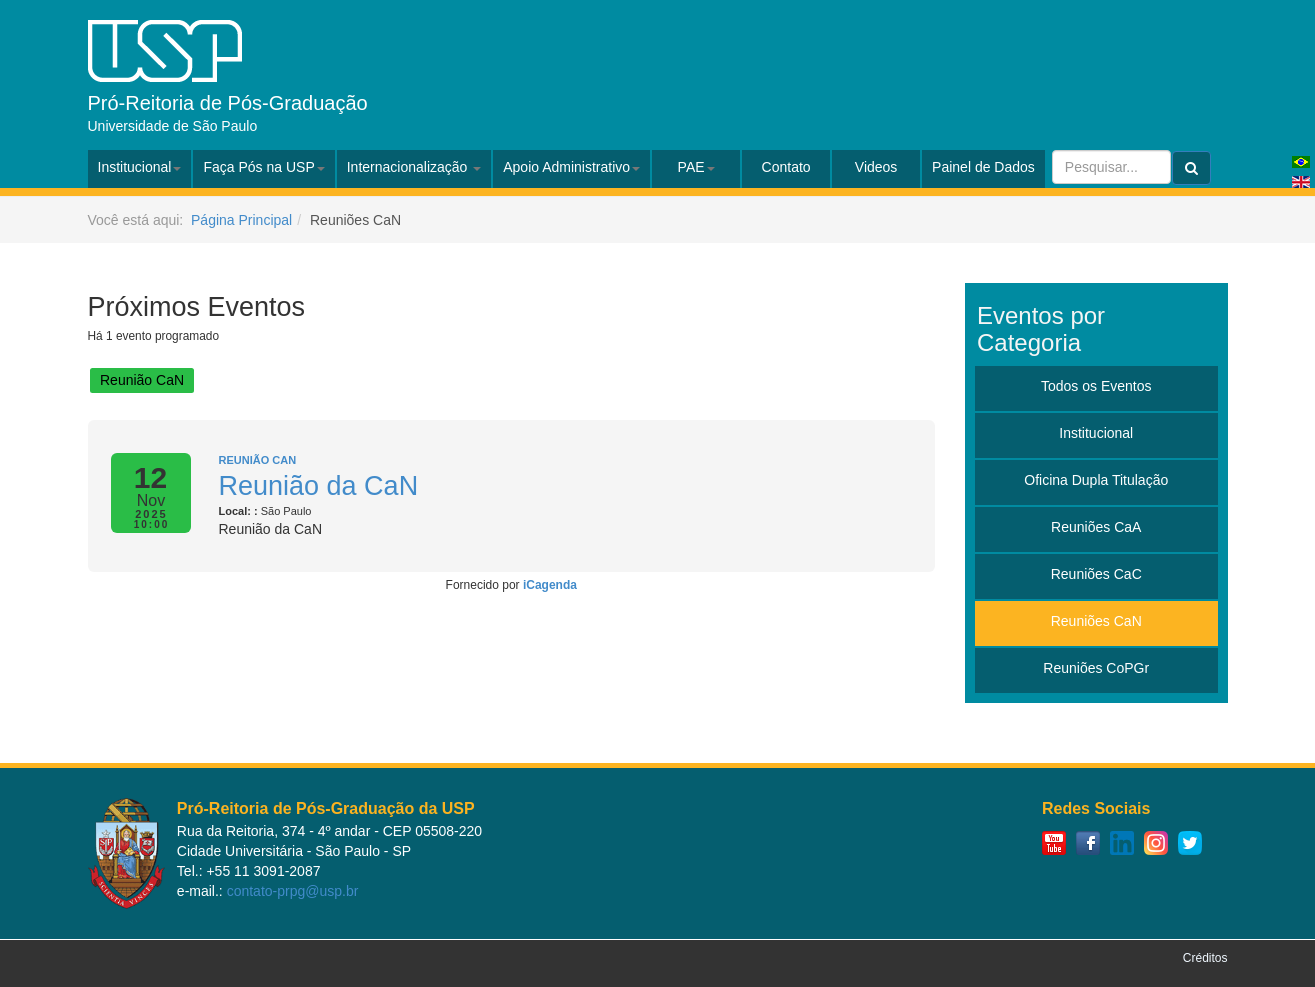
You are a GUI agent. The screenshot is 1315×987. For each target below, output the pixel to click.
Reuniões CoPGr (1096, 668)
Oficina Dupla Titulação (1096, 480)
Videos (876, 167)
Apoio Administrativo (571, 167)
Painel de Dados (983, 167)
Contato (786, 167)
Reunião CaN (142, 380)
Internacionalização (414, 167)
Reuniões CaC (1096, 574)
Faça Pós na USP (263, 167)
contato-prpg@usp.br (293, 891)
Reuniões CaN (1096, 621)
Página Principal (241, 220)
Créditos (1205, 958)
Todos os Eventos (1096, 386)
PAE (696, 167)
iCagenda (550, 585)
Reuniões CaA (1096, 527)
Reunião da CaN (319, 486)
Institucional (140, 167)
